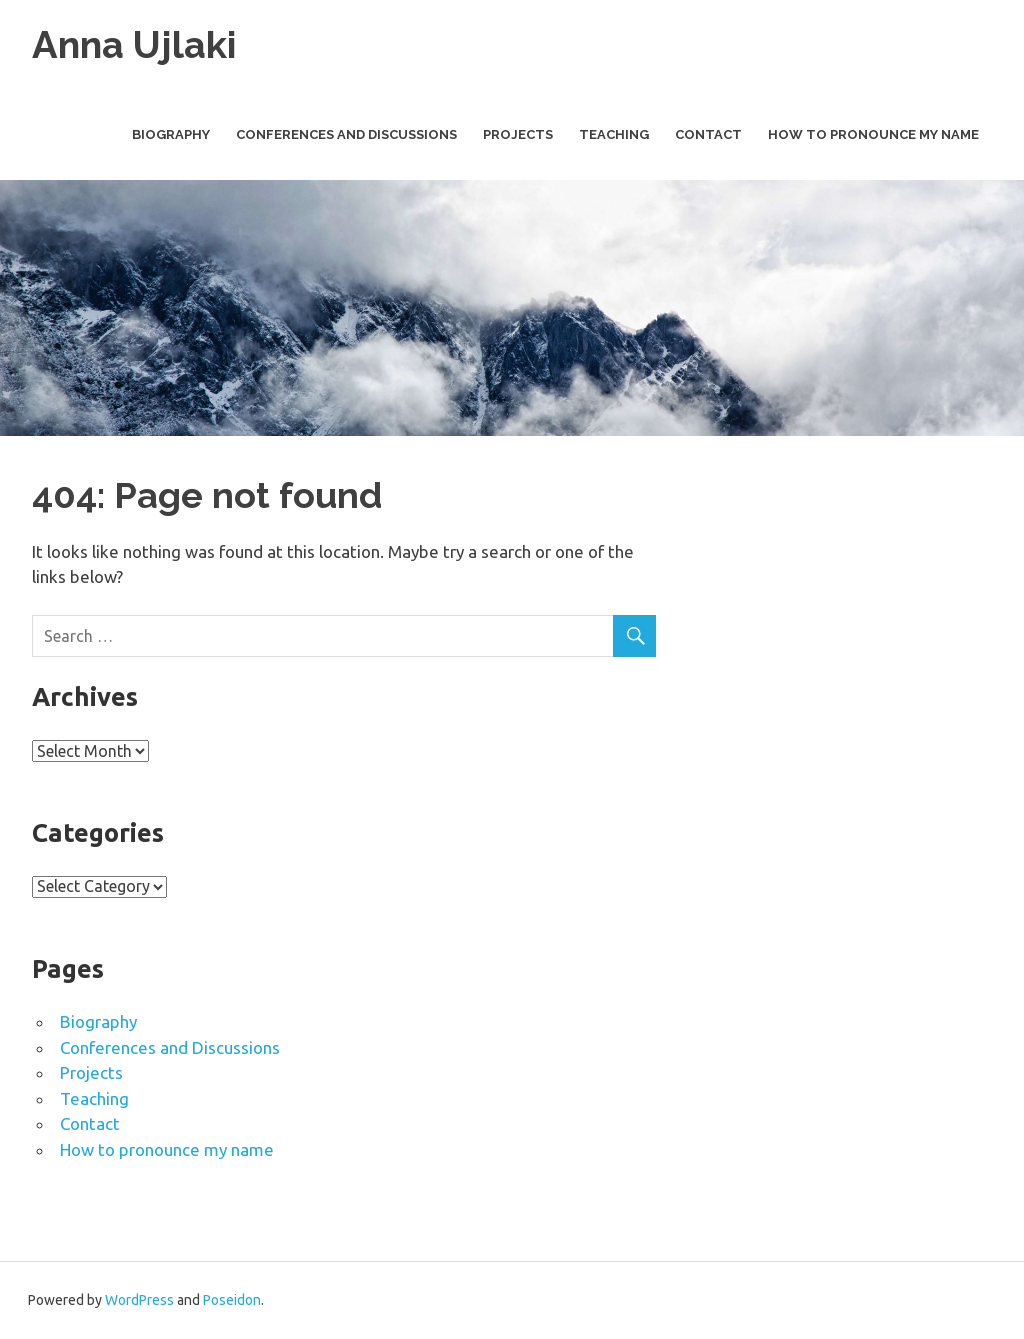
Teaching (614, 134)
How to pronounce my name (873, 134)
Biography (171, 134)
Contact (708, 134)
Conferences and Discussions (346, 134)
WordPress (139, 1300)
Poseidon (232, 1300)
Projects (518, 134)
